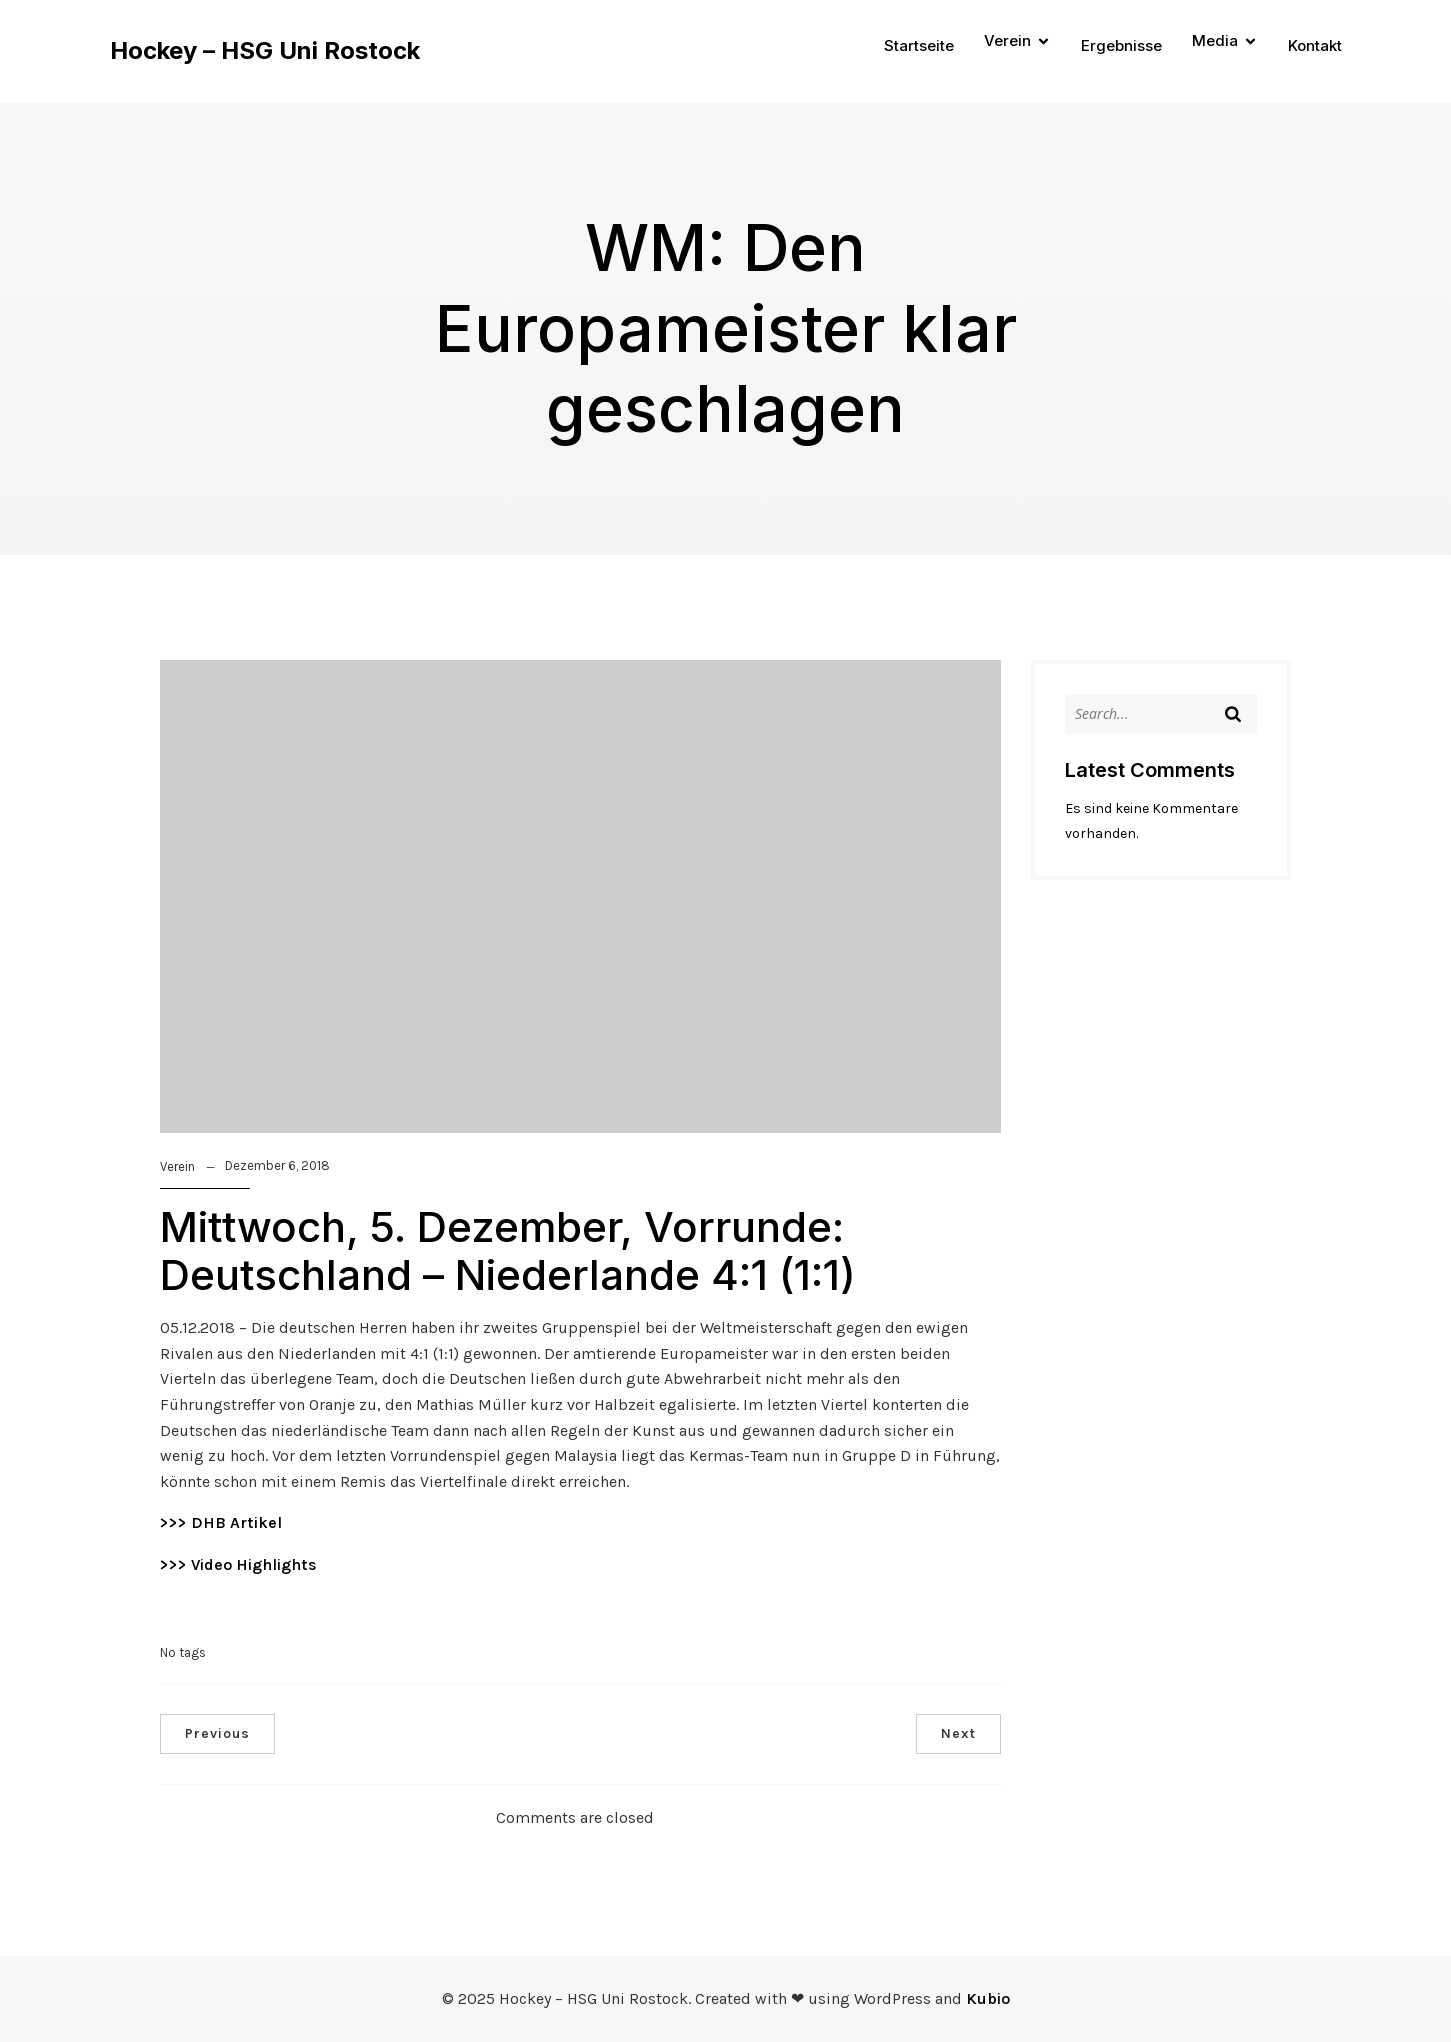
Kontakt (1315, 45)
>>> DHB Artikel (221, 1522)
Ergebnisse (1121, 45)
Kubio (988, 1998)
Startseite (919, 45)
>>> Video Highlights (238, 1564)
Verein (177, 1166)
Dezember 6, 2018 (277, 1165)
